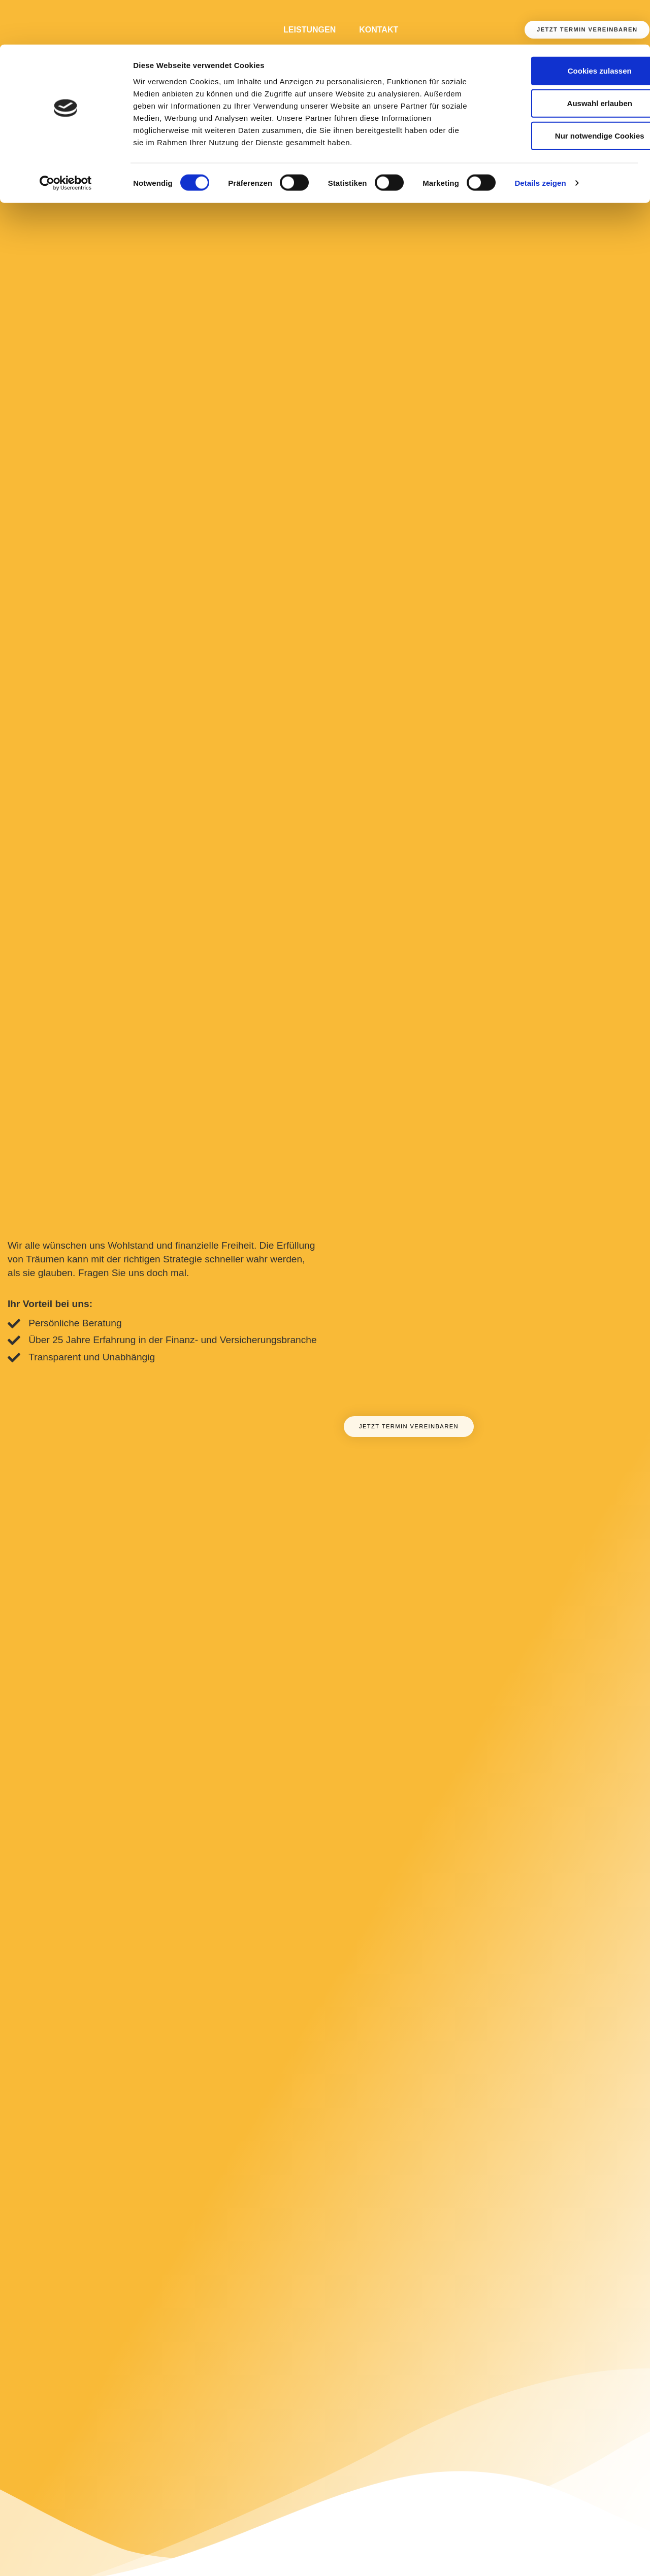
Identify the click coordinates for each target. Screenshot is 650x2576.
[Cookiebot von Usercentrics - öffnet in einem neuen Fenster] (65, 139)
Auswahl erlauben (565, 58)
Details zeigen (540, 139)
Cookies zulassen (565, 26)
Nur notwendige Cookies (565, 91)
